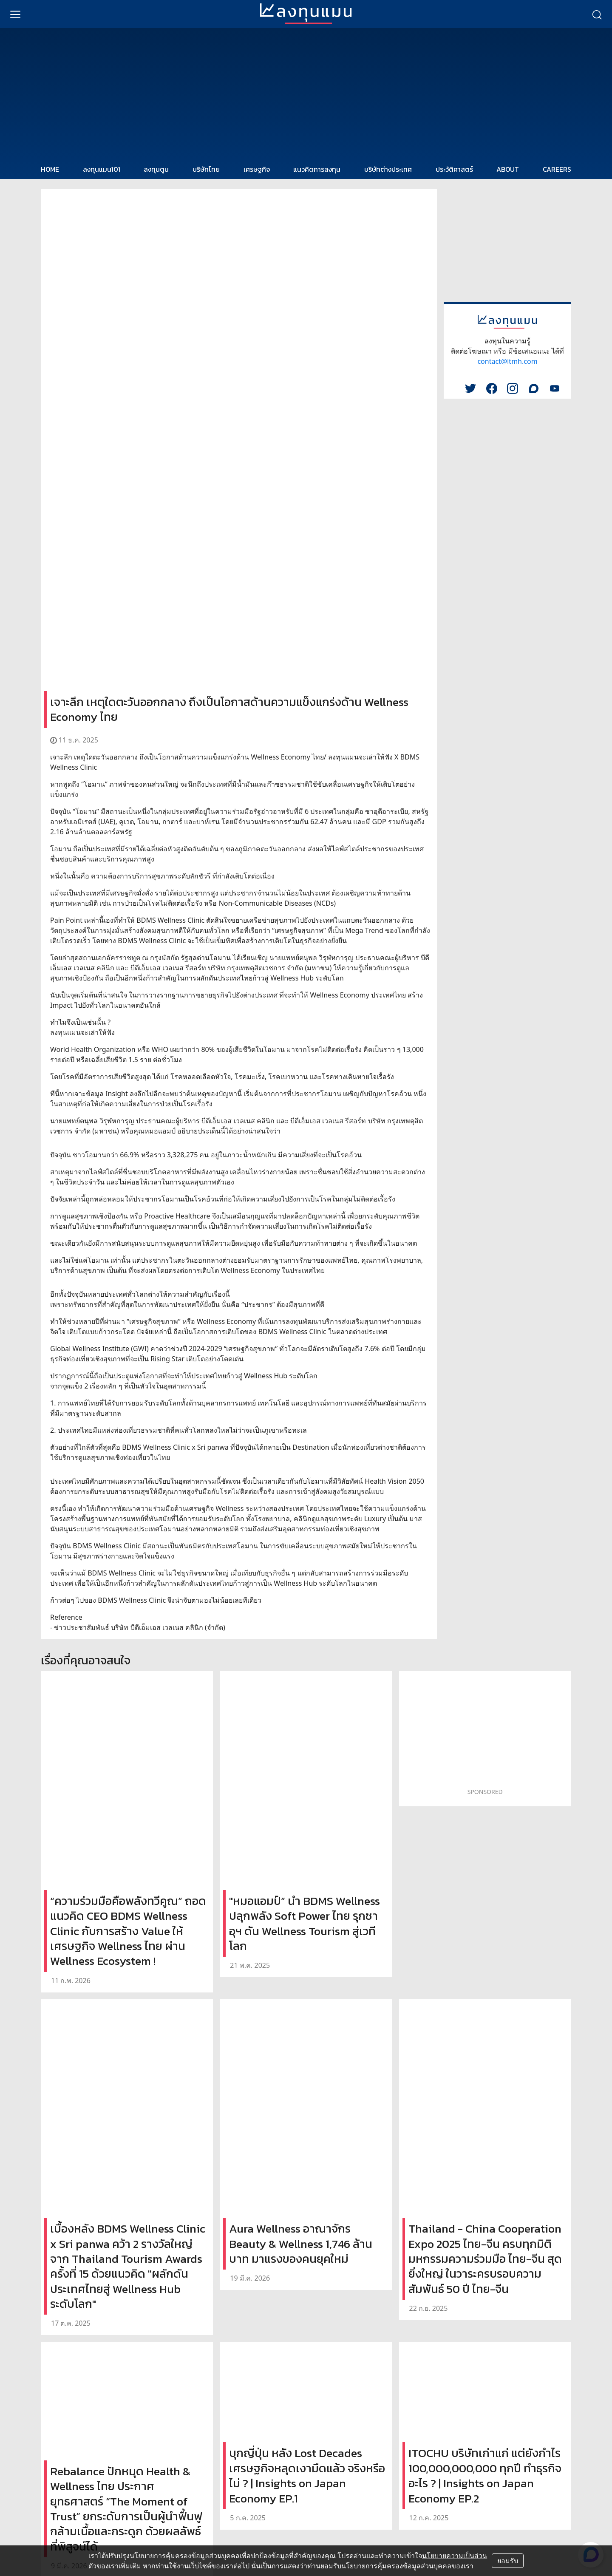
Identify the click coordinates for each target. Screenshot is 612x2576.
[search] (596, 14)
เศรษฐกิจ (257, 169)
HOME (50, 169)
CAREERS (557, 169)
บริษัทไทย (206, 169)
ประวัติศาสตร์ (454, 169)
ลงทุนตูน (156, 169)
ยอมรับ (507, 2560)
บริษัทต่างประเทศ (388, 169)
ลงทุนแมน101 (101, 169)
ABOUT (507, 169)
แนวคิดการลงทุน (316, 169)
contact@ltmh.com (507, 361)
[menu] (15, 14)
